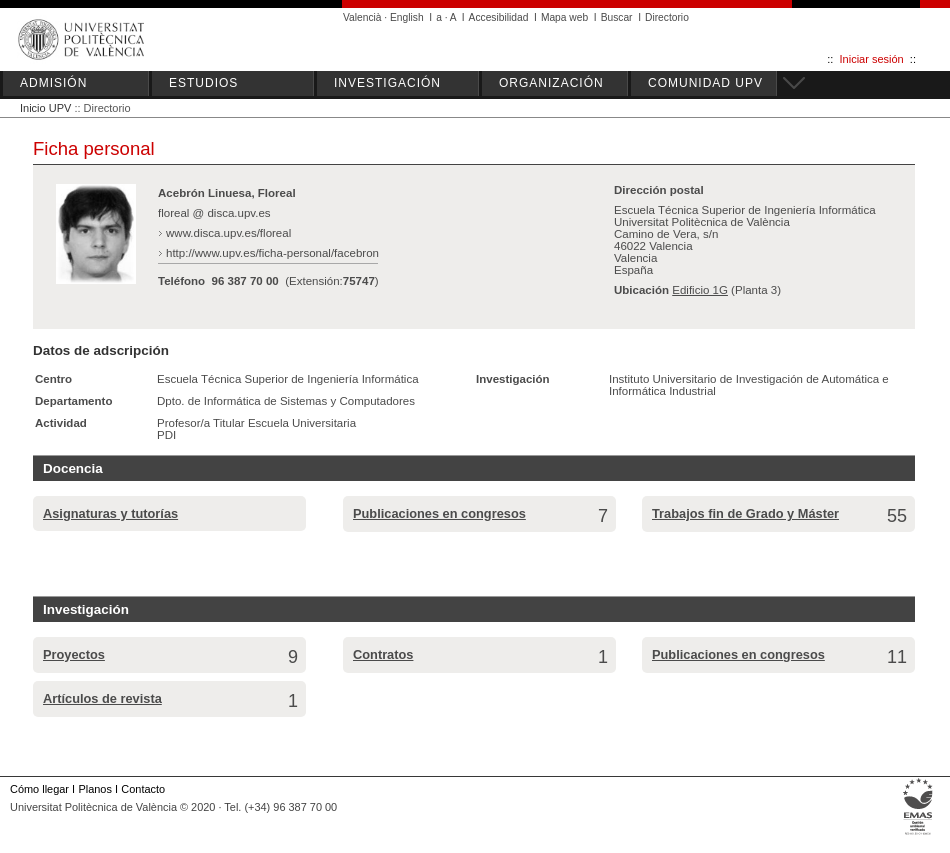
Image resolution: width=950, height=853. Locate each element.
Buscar (617, 17)
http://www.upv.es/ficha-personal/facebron (272, 253)
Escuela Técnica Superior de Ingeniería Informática (288, 379)
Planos (94, 789)
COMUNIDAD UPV (705, 83)
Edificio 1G (700, 290)
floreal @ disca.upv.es (214, 213)
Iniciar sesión (872, 59)
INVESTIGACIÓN (387, 83)
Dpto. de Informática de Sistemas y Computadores (286, 401)
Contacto (143, 789)
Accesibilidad (499, 17)
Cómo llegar (39, 789)
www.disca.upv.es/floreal (228, 233)
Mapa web (564, 17)
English (407, 17)
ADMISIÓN (53, 83)
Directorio (667, 17)
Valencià (362, 17)
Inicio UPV (45, 108)
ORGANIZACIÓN (551, 83)
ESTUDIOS (203, 83)
